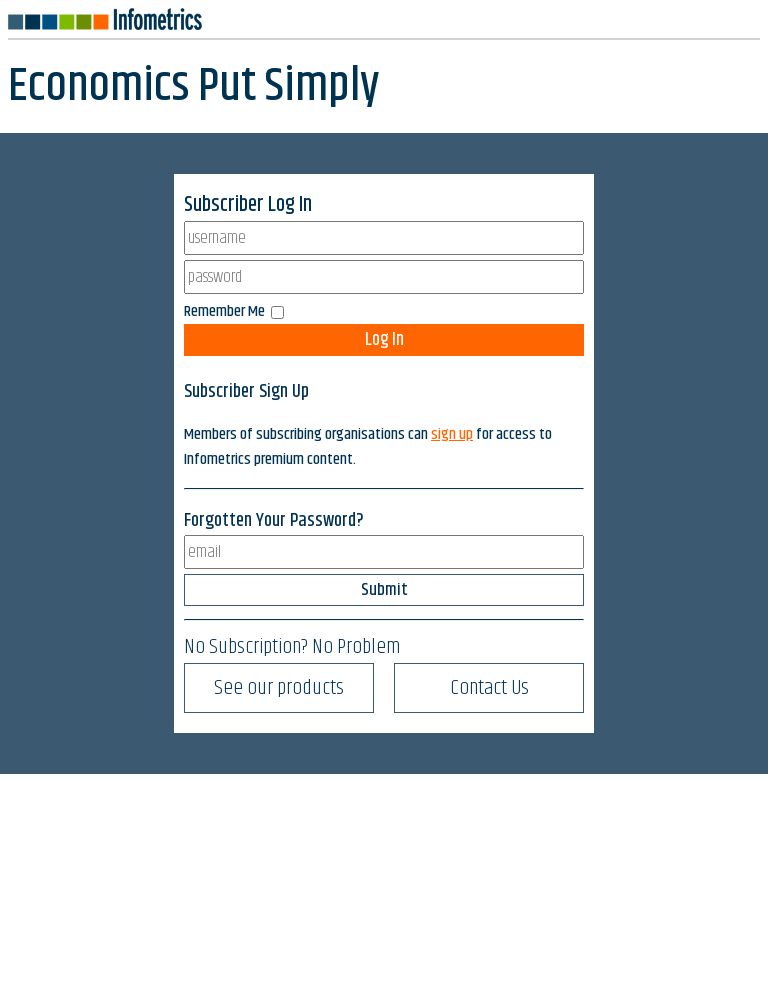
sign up (452, 434)
